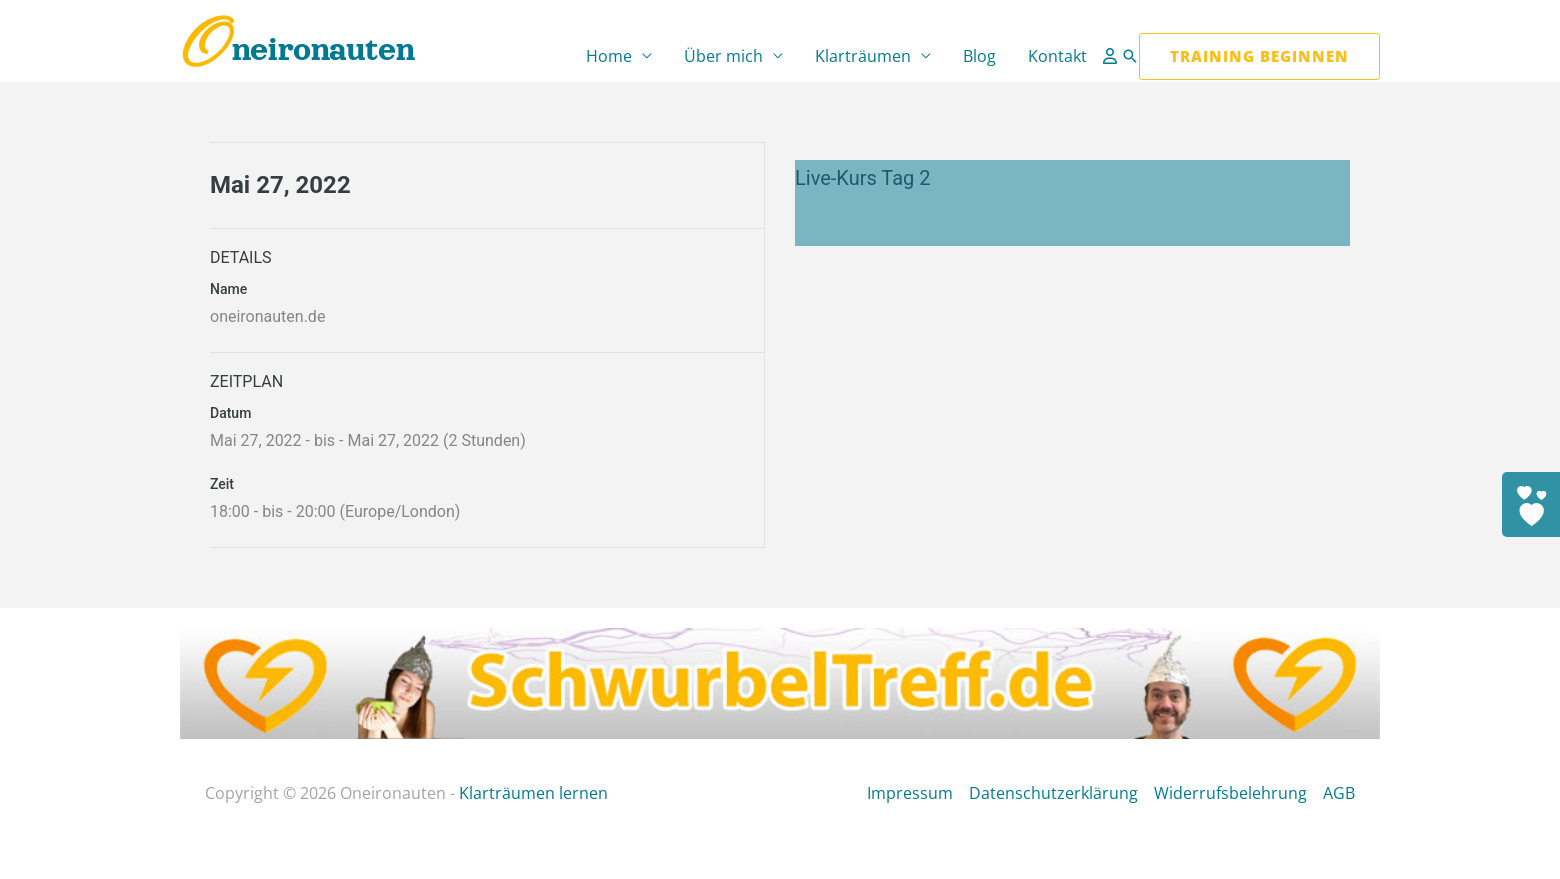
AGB (1339, 793)
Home (609, 56)
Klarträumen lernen (533, 793)
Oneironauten (297, 49)
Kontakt (1057, 56)
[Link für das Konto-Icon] (1112, 56)
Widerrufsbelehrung (1230, 793)
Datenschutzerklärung (1053, 793)
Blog (979, 56)
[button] (1130, 56)
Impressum (910, 793)
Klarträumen (863, 56)
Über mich (723, 56)
